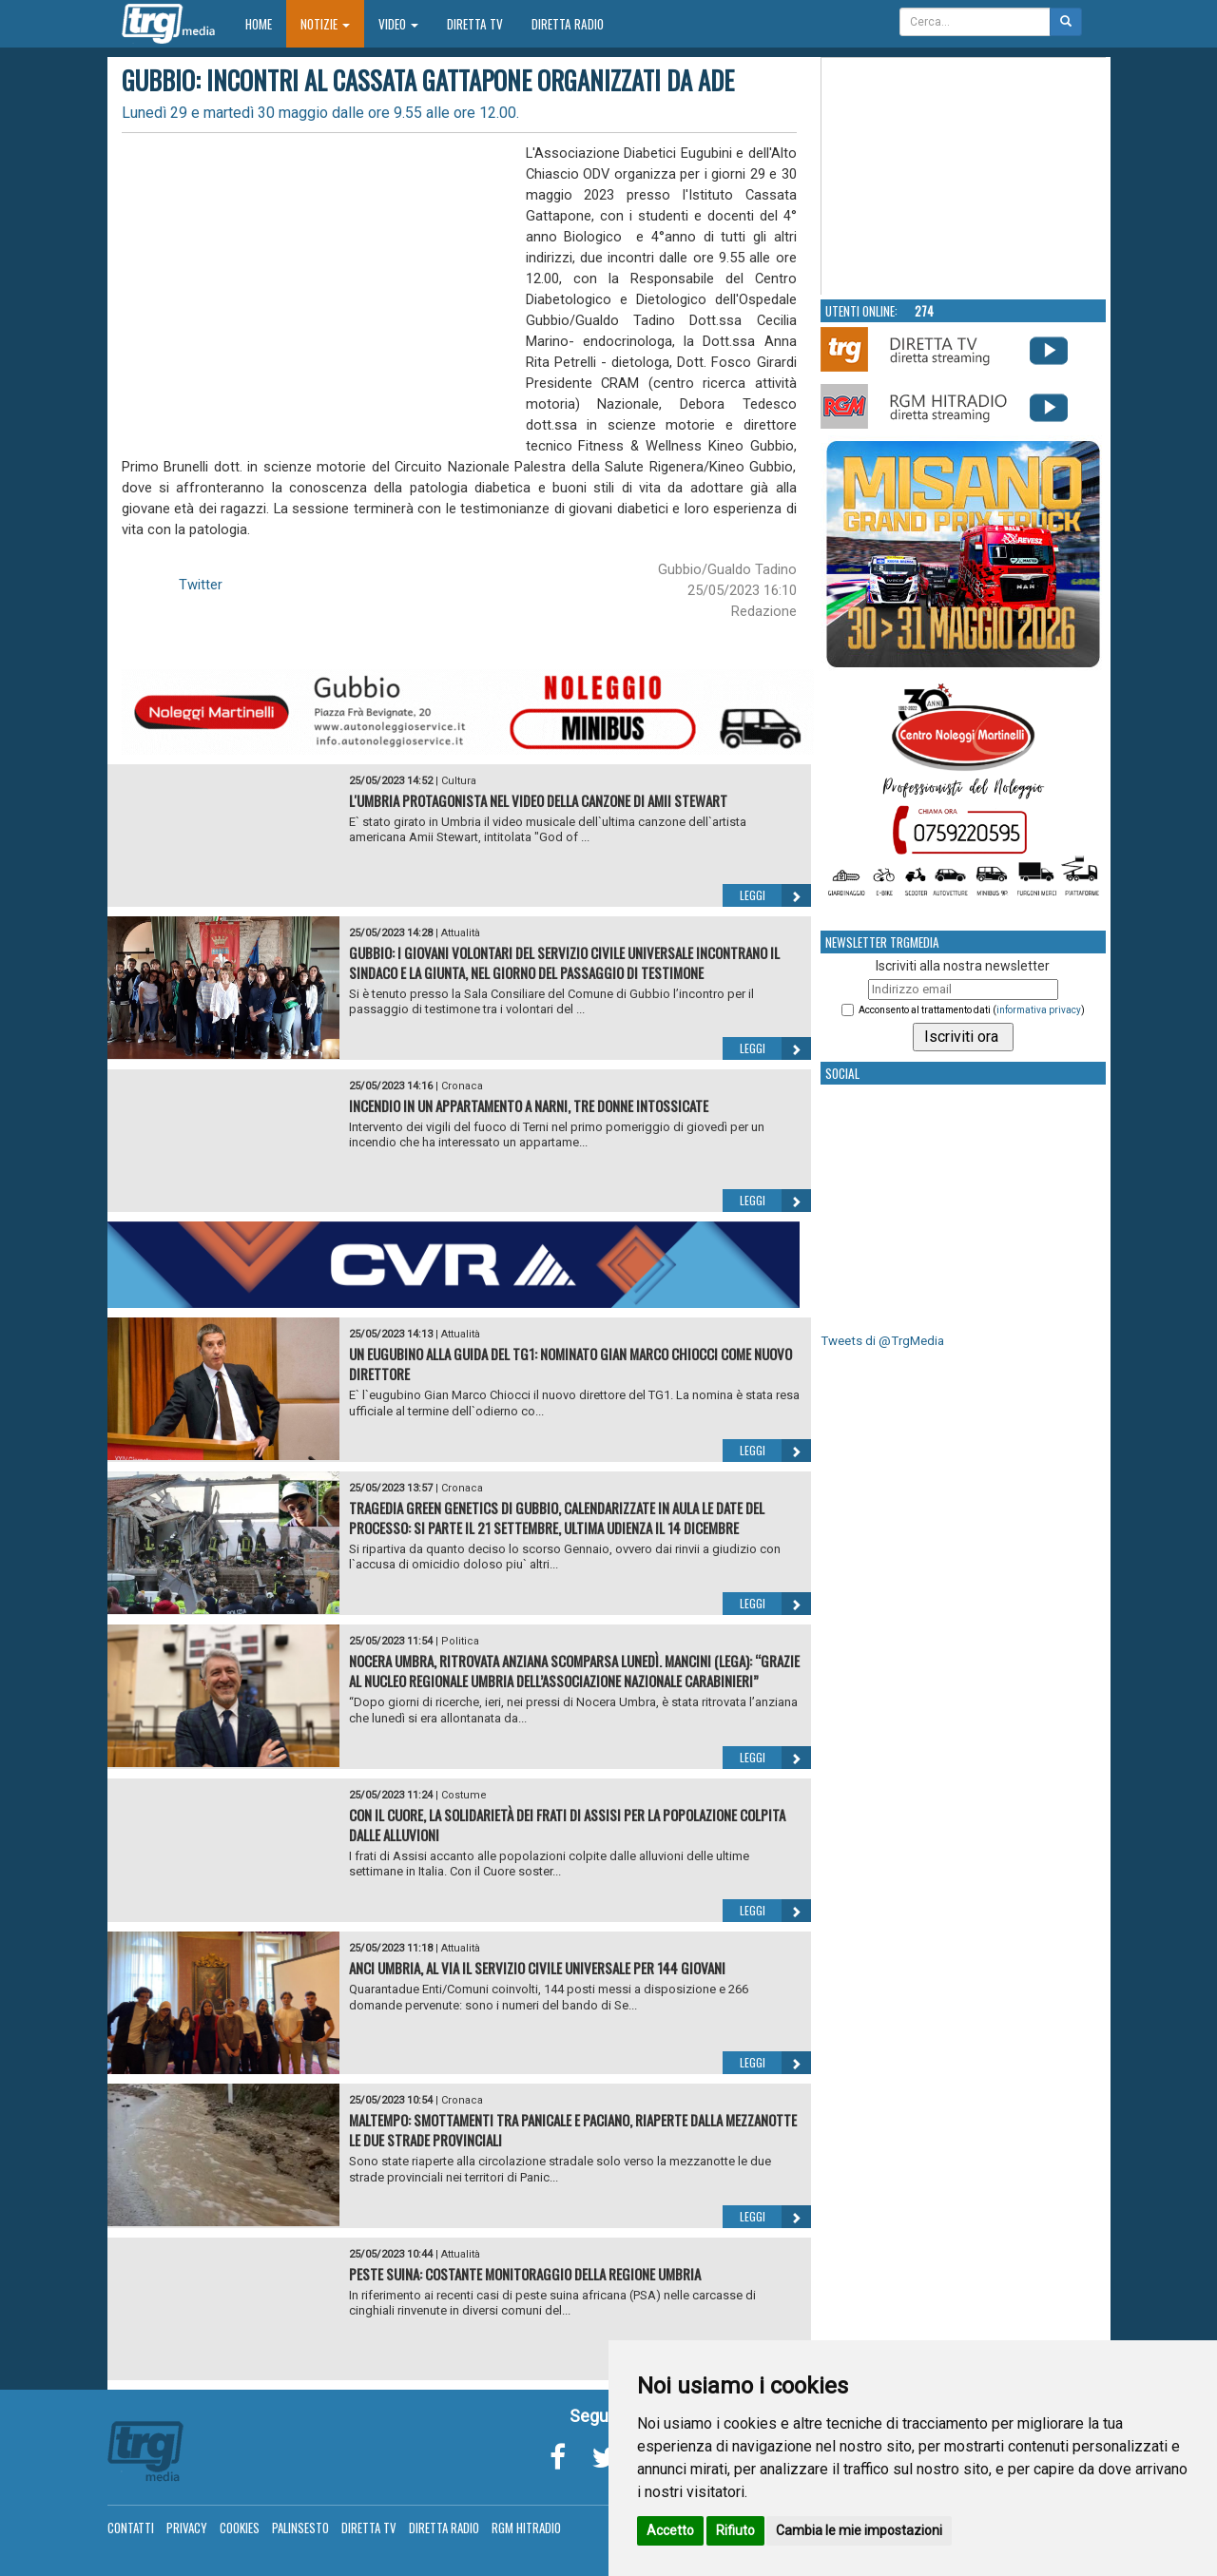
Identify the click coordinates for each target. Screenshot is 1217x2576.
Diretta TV (475, 23)
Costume (464, 1795)
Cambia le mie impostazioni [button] (859, 2530)
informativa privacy (1038, 1010)
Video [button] (398, 23)
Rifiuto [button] (735, 2530)
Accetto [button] (670, 2530)
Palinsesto (300, 2527)
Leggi (775, 895)
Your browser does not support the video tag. (964, 177)
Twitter (200, 584)
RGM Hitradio (526, 2527)
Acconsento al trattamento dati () (972, 1010)
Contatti (130, 2527)
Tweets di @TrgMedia (882, 1341)
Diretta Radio (567, 23)
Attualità (460, 933)
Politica (460, 1641)
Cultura (458, 781)
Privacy (186, 2527)
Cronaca (462, 1086)
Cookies (240, 2527)
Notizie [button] (325, 23)
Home (265, 23)
